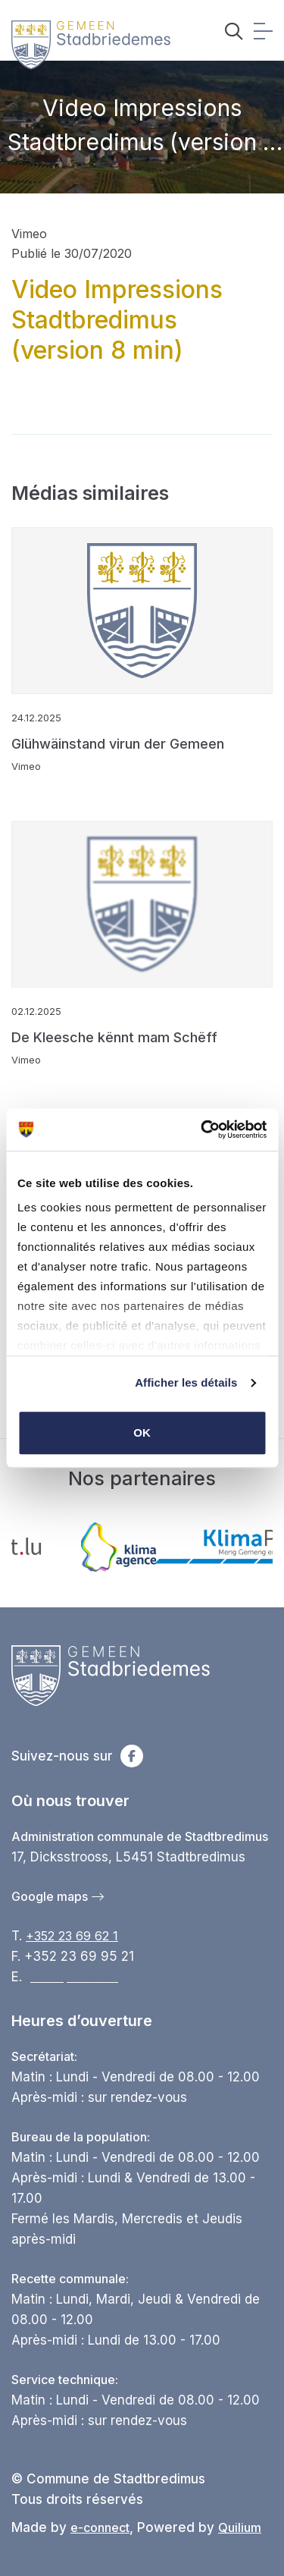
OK (142, 1432)
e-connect (100, 2527)
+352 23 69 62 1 (72, 1935)
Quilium (239, 2527)
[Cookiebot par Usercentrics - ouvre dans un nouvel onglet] (202, 1129)
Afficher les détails (186, 1382)
